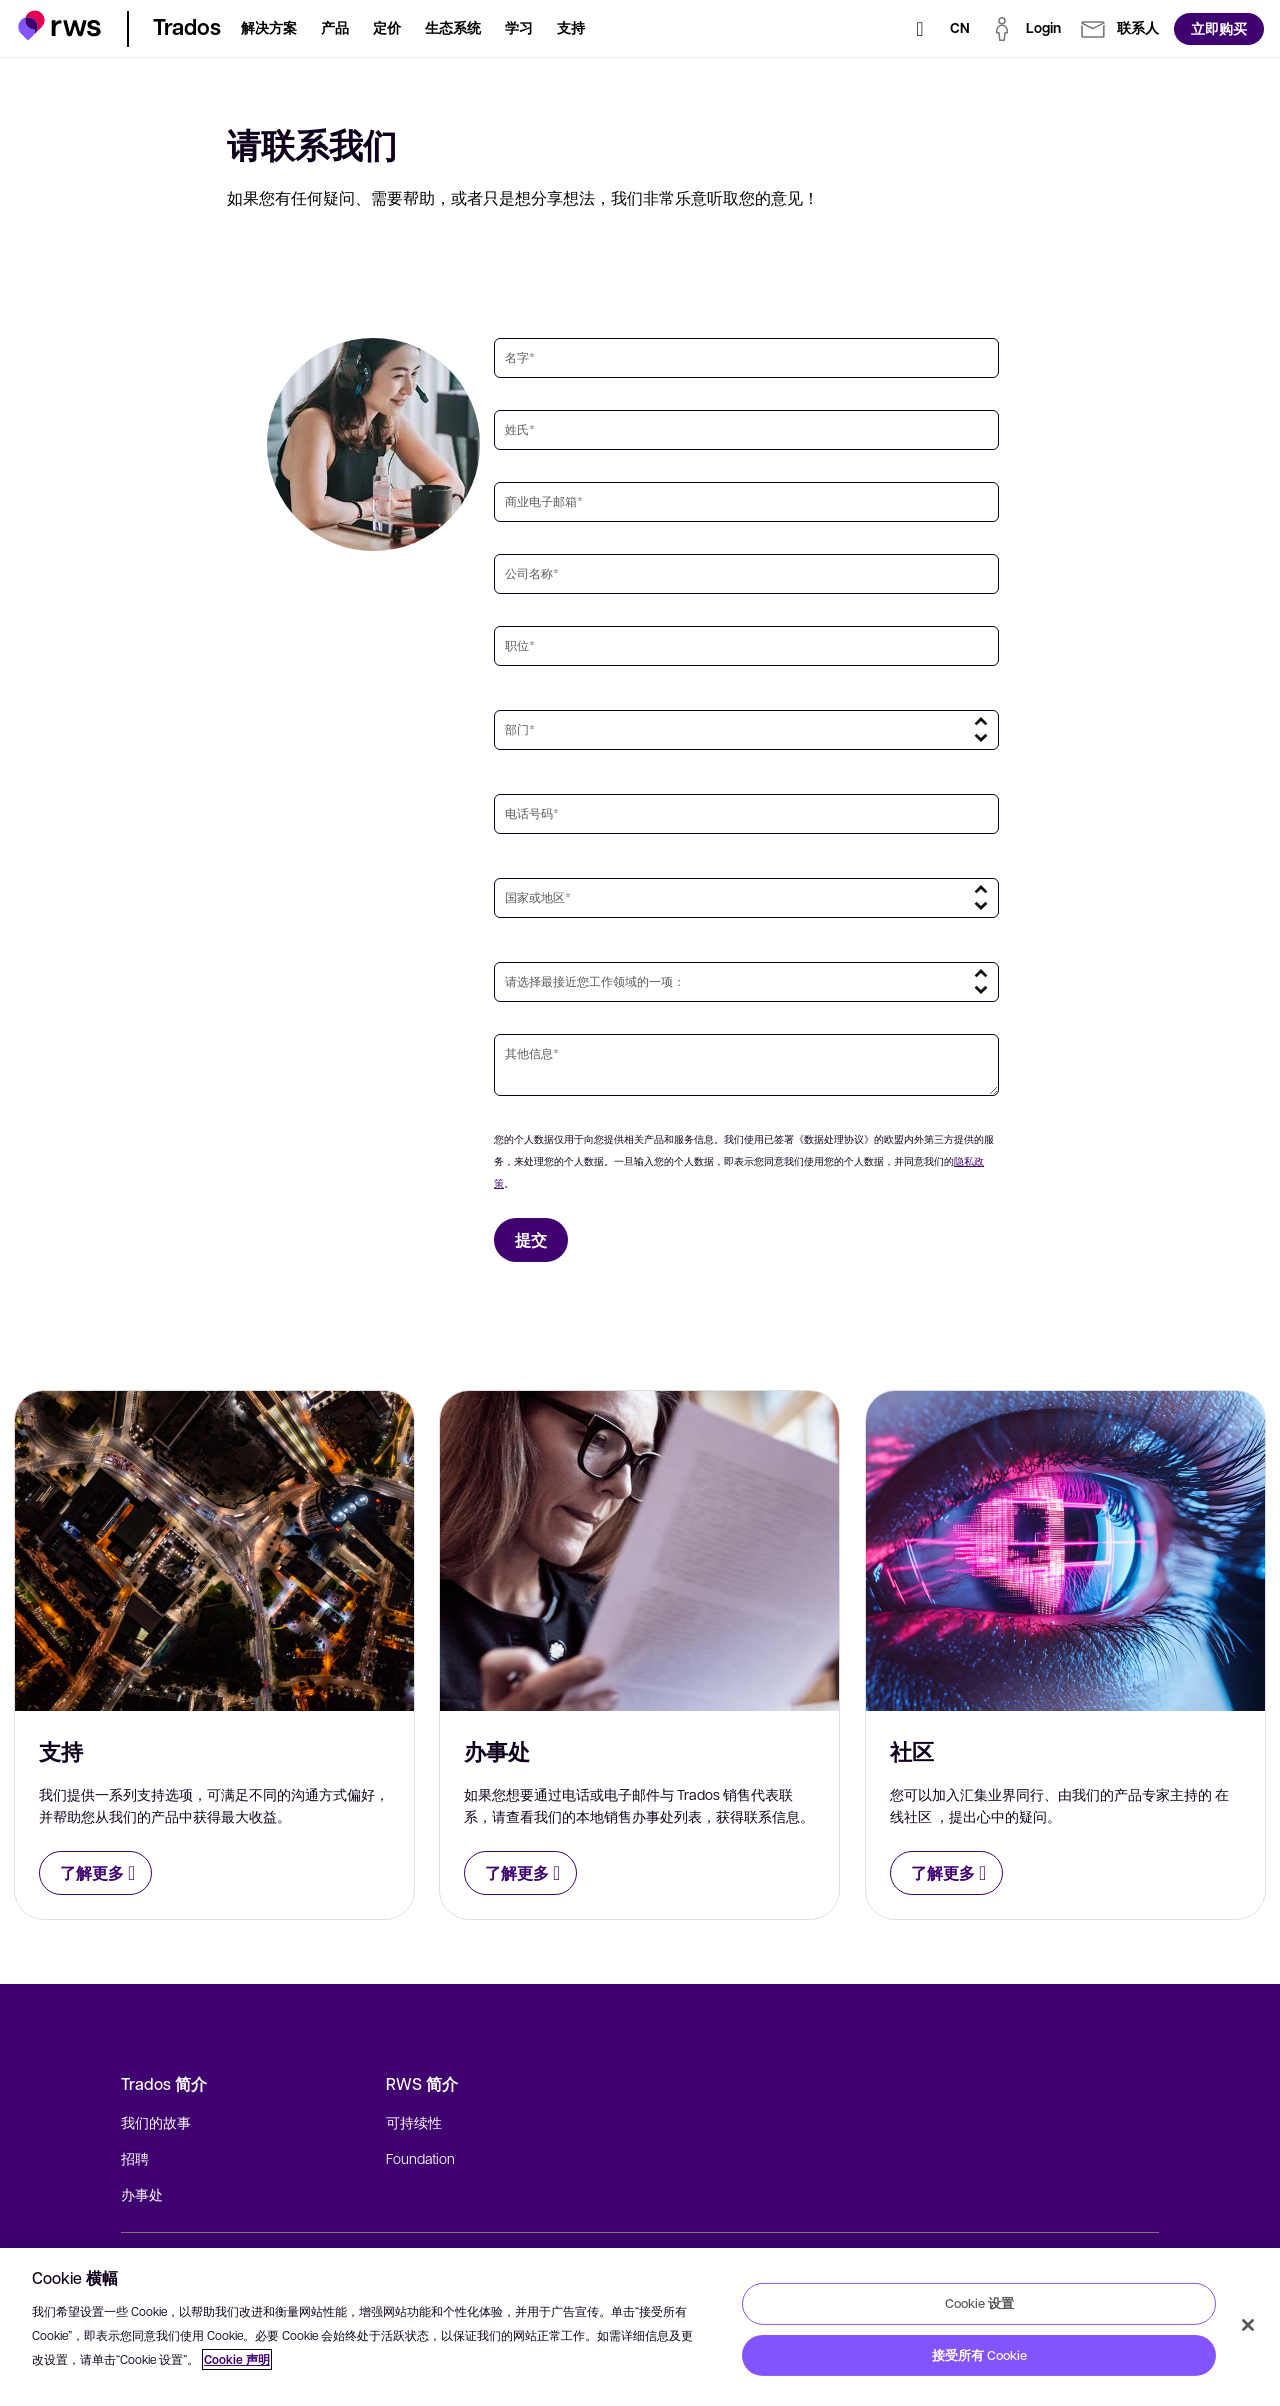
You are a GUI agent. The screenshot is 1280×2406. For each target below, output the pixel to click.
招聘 (135, 2158)
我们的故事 (156, 2122)
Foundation (420, 2158)
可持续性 (414, 2122)
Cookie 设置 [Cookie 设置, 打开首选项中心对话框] (979, 2303)
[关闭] (1248, 2325)
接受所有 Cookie (979, 2355)
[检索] (920, 29)
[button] (59, 25)
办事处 (142, 2194)
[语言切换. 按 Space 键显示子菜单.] (960, 29)
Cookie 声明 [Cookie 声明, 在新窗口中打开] (237, 2359)
